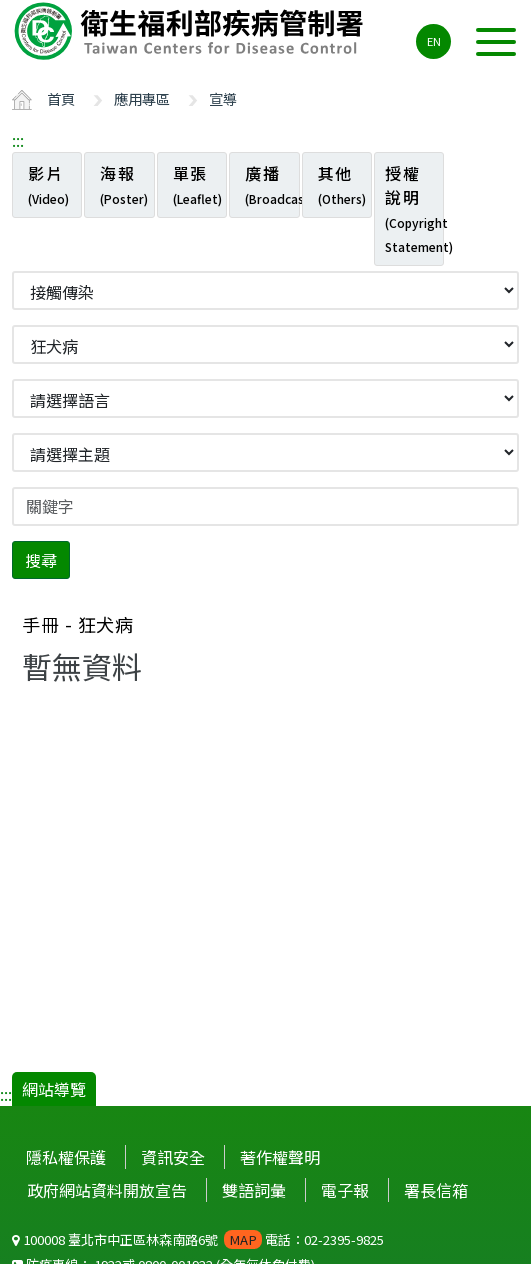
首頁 (61, 98)
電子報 (345, 1190)
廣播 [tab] (272, 184)
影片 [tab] (48, 184)
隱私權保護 (66, 1157)
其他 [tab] (342, 184)
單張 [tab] (197, 184)
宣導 (223, 98)
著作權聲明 (280, 1157)
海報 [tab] (124, 184)
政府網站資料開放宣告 (107, 1190)
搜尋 (41, 560)
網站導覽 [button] (54, 1089)
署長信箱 (436, 1190)
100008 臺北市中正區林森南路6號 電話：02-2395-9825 (198, 1239)
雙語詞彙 (254, 1190)
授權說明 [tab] (414, 208)
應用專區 (142, 98)
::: (18, 140)
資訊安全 (173, 1157)
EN (434, 41)
